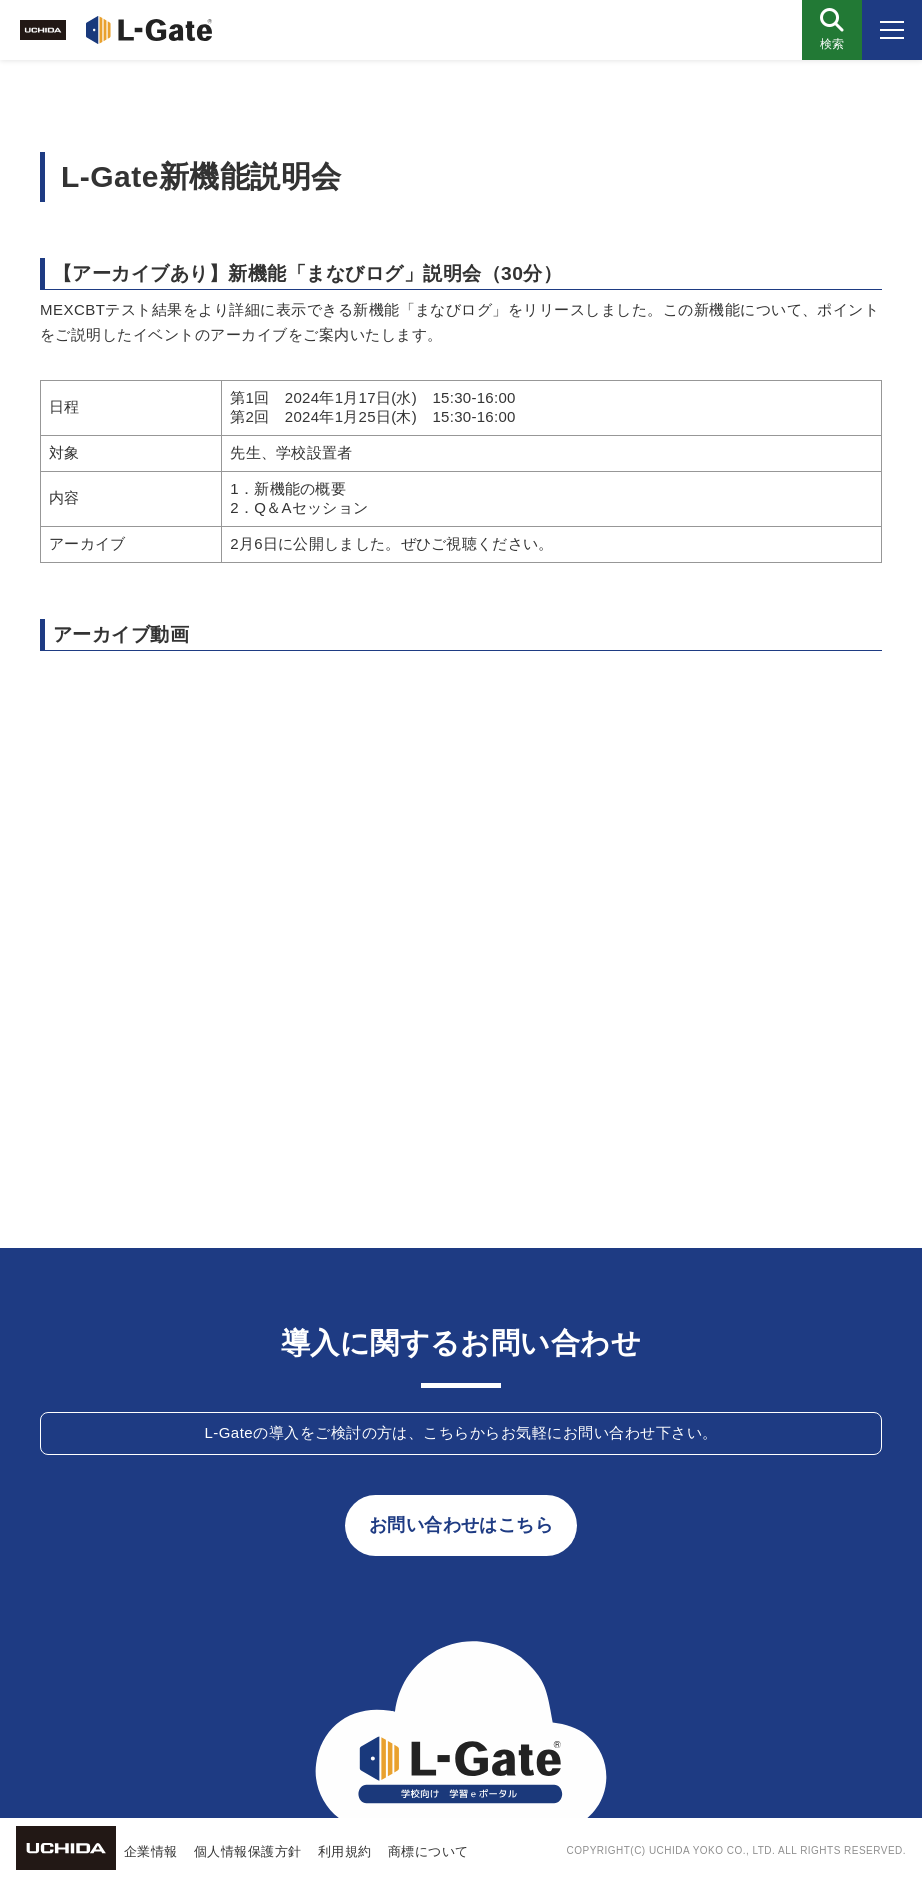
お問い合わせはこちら (461, 1525)
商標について (428, 1851)
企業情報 (151, 1851)
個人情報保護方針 (248, 1851)
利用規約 (345, 1851)
